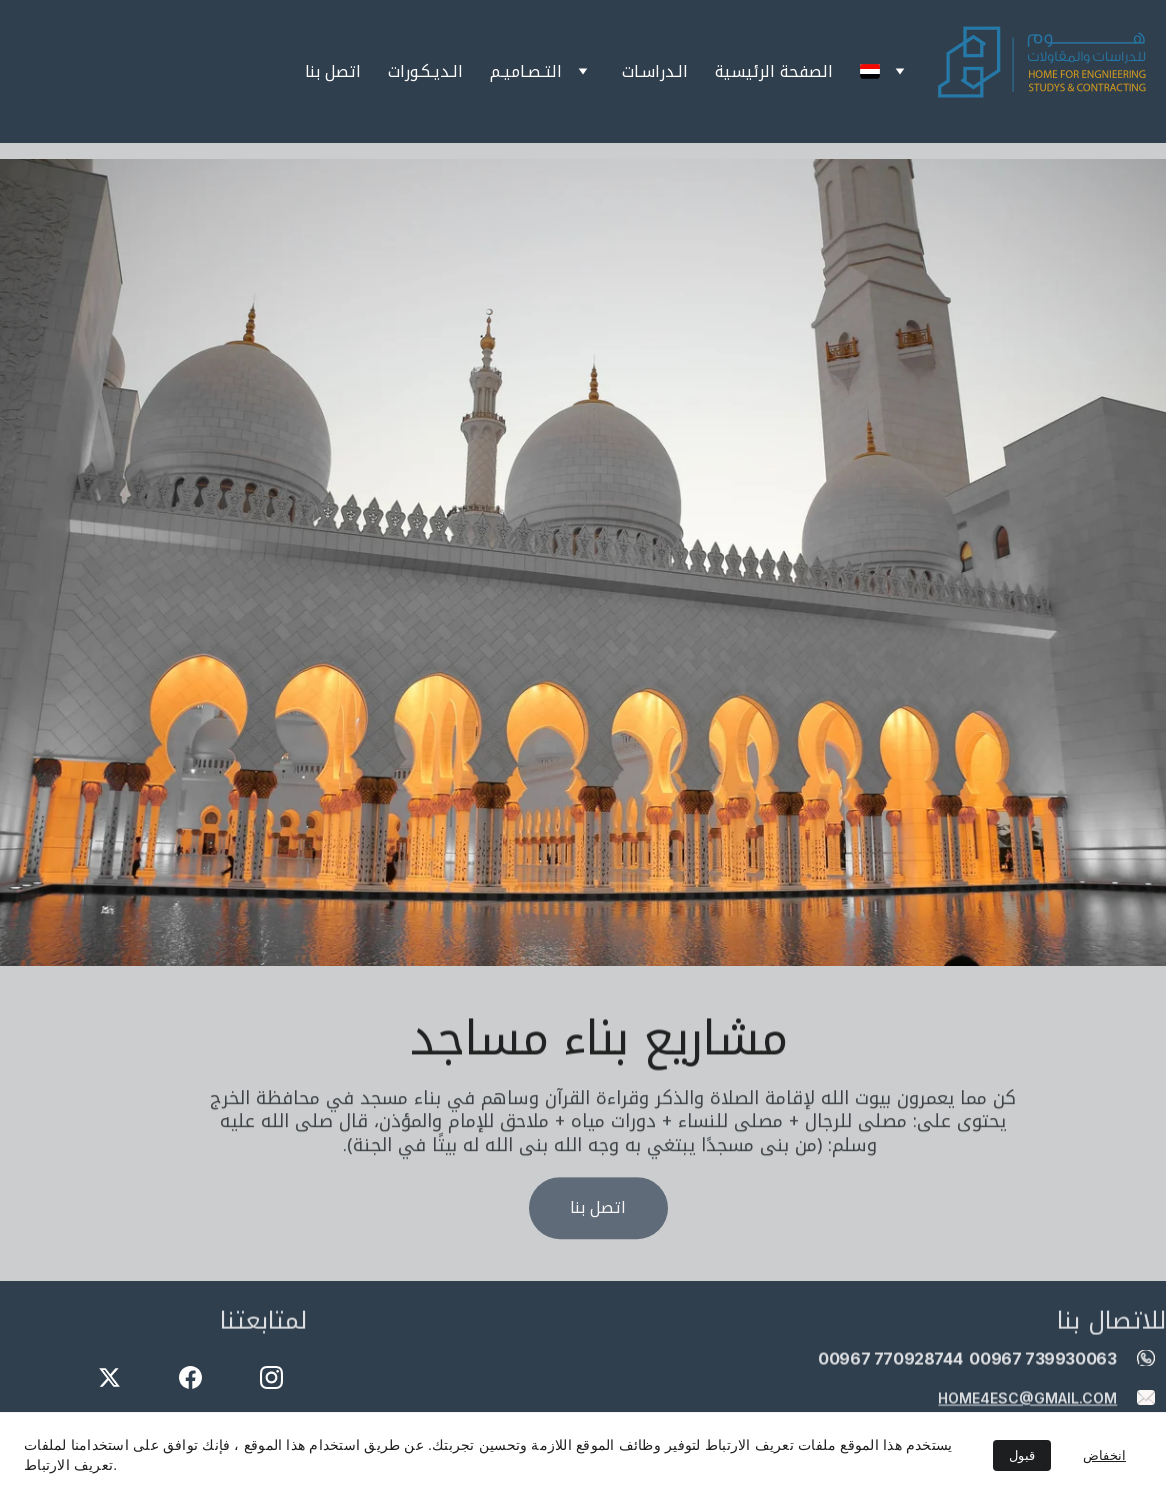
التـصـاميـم (526, 72)
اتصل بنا (333, 72)
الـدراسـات (655, 72)
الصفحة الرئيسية (774, 72)
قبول (1022, 1455)
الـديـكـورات (425, 72)
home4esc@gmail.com (1027, 1398)
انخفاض (1104, 1455)
